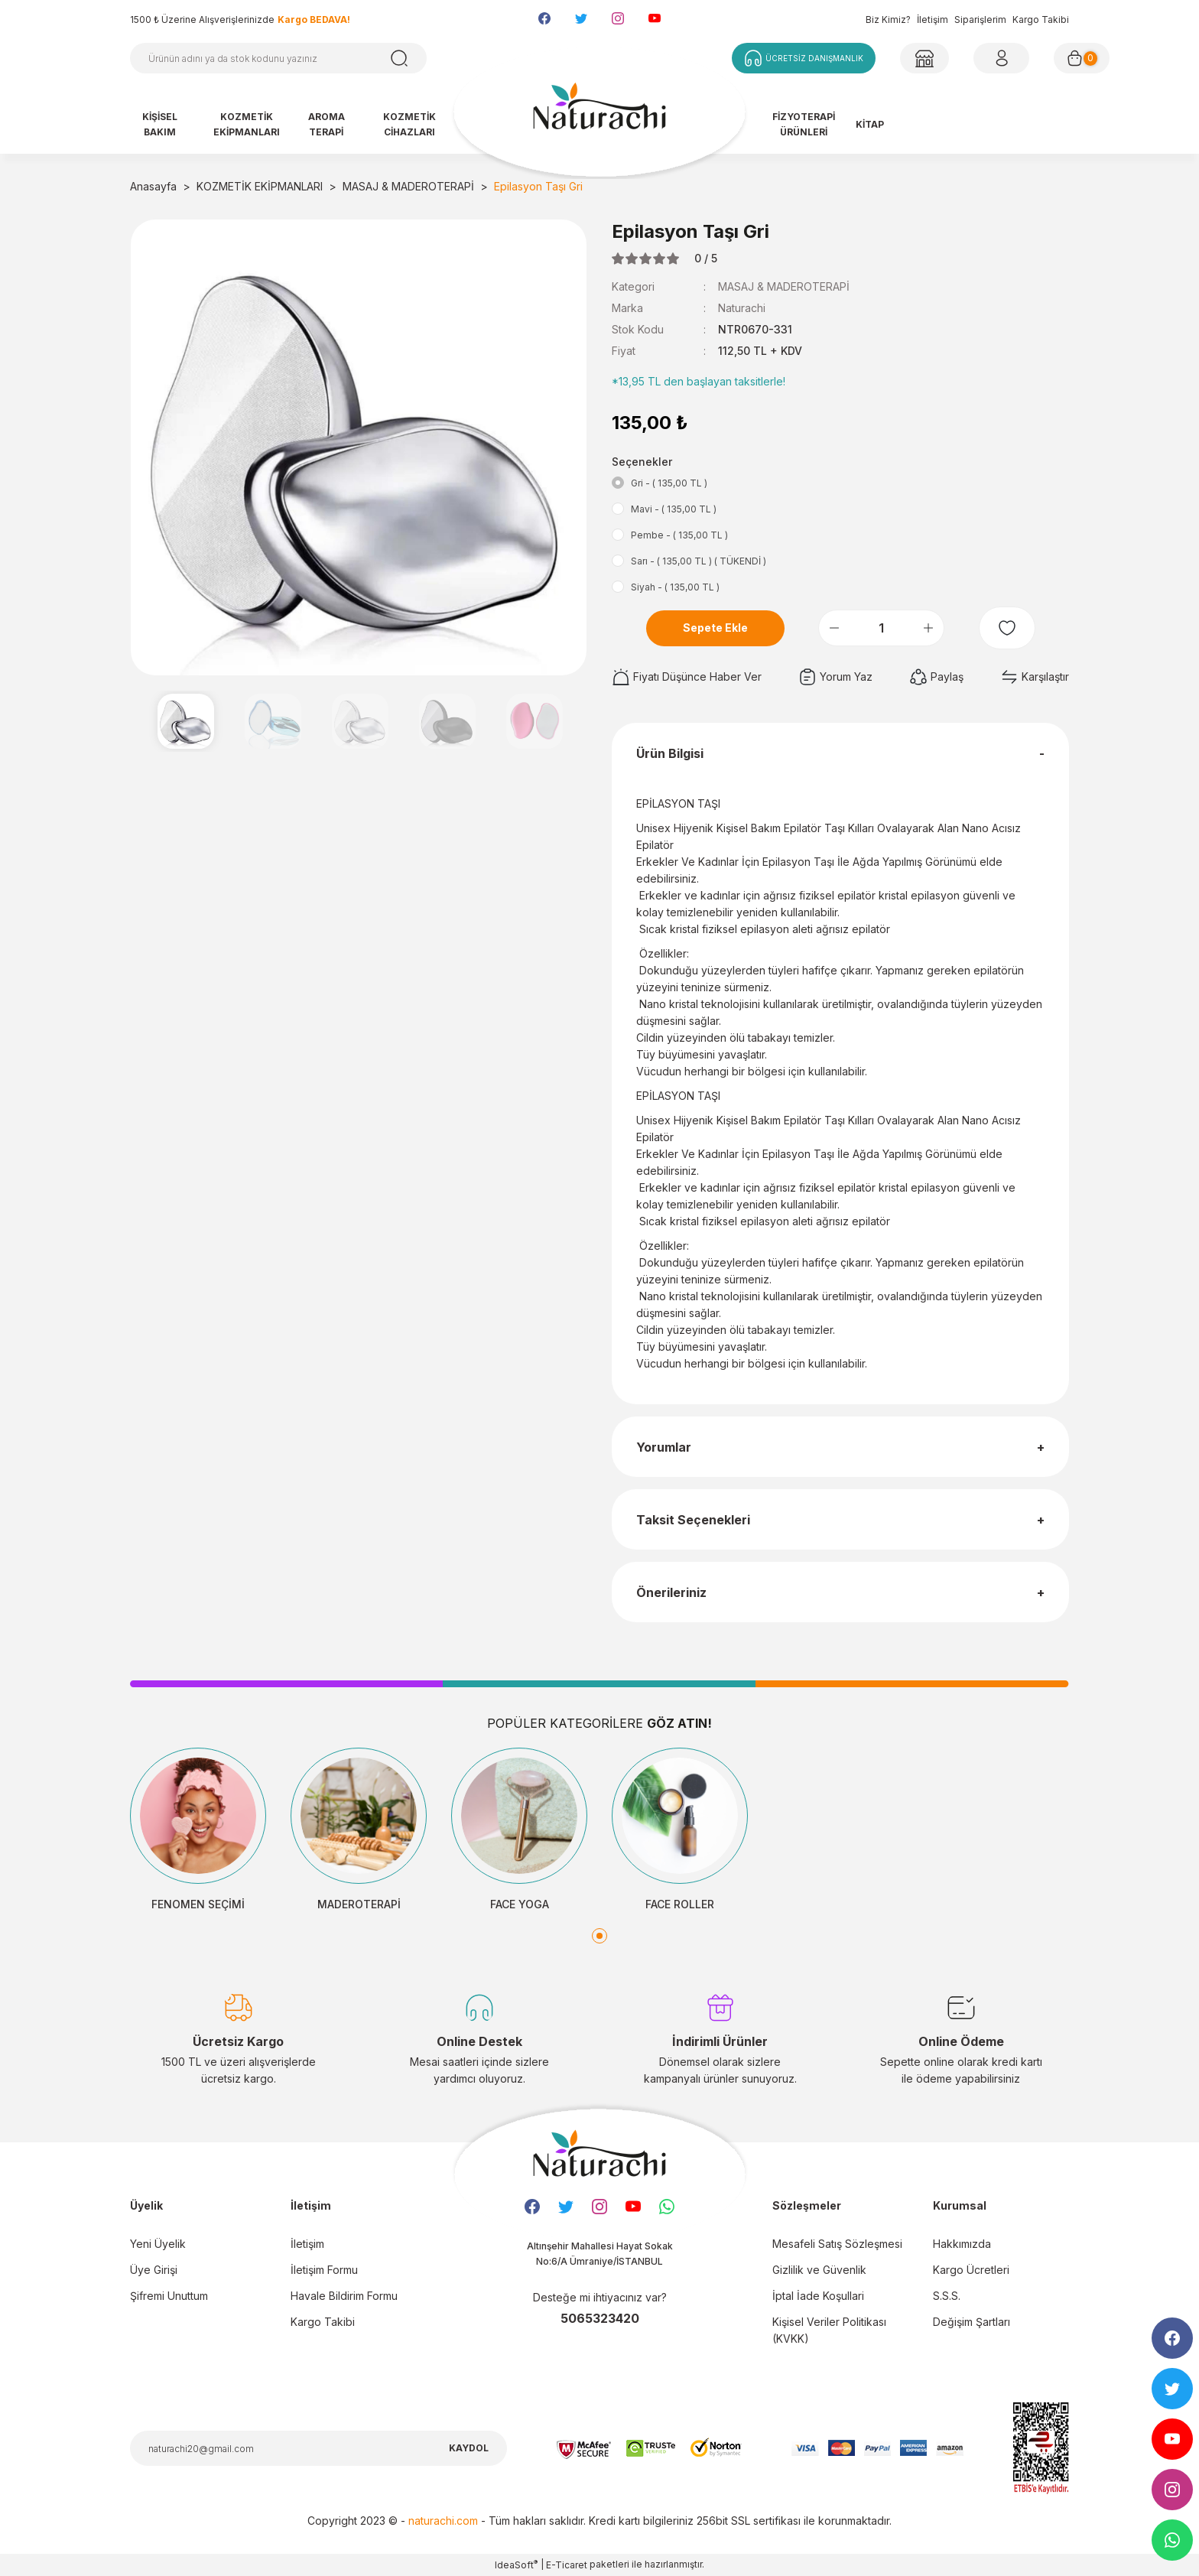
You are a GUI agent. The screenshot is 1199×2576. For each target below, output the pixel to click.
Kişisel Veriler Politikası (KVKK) (829, 2330)
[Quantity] (881, 628)
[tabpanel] (198, 1830)
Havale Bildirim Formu (344, 2295)
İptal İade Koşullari (818, 2295)
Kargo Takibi (1040, 19)
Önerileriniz (671, 1592)
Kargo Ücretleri (971, 2269)
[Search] (278, 58)
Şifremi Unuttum (169, 2295)
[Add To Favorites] (1007, 628)
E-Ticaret (566, 2565)
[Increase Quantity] (928, 628)
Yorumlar (663, 1447)
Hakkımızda (962, 2243)
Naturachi (741, 307)
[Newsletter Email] (318, 2448)
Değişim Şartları (971, 2321)
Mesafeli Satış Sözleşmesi (837, 2243)
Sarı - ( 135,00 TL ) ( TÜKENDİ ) (698, 561)
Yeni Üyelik (158, 2243)
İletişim (932, 19)
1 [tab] (599, 1935)
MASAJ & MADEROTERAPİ (784, 286)
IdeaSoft (516, 2564)
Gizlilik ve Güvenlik (819, 2269)
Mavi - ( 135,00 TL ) (673, 509)
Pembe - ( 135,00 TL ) (679, 535)
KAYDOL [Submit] (469, 2448)
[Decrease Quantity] (834, 628)
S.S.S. (946, 2295)
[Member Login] (924, 58)
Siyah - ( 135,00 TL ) (675, 587)
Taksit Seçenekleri (693, 1519)
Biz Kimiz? (888, 19)
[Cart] (1082, 58)
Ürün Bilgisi (669, 753)
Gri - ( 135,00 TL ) (669, 483)
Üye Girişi (153, 2269)
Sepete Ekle (715, 627)
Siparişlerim (980, 19)
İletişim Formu (324, 2269)
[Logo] (599, 113)
